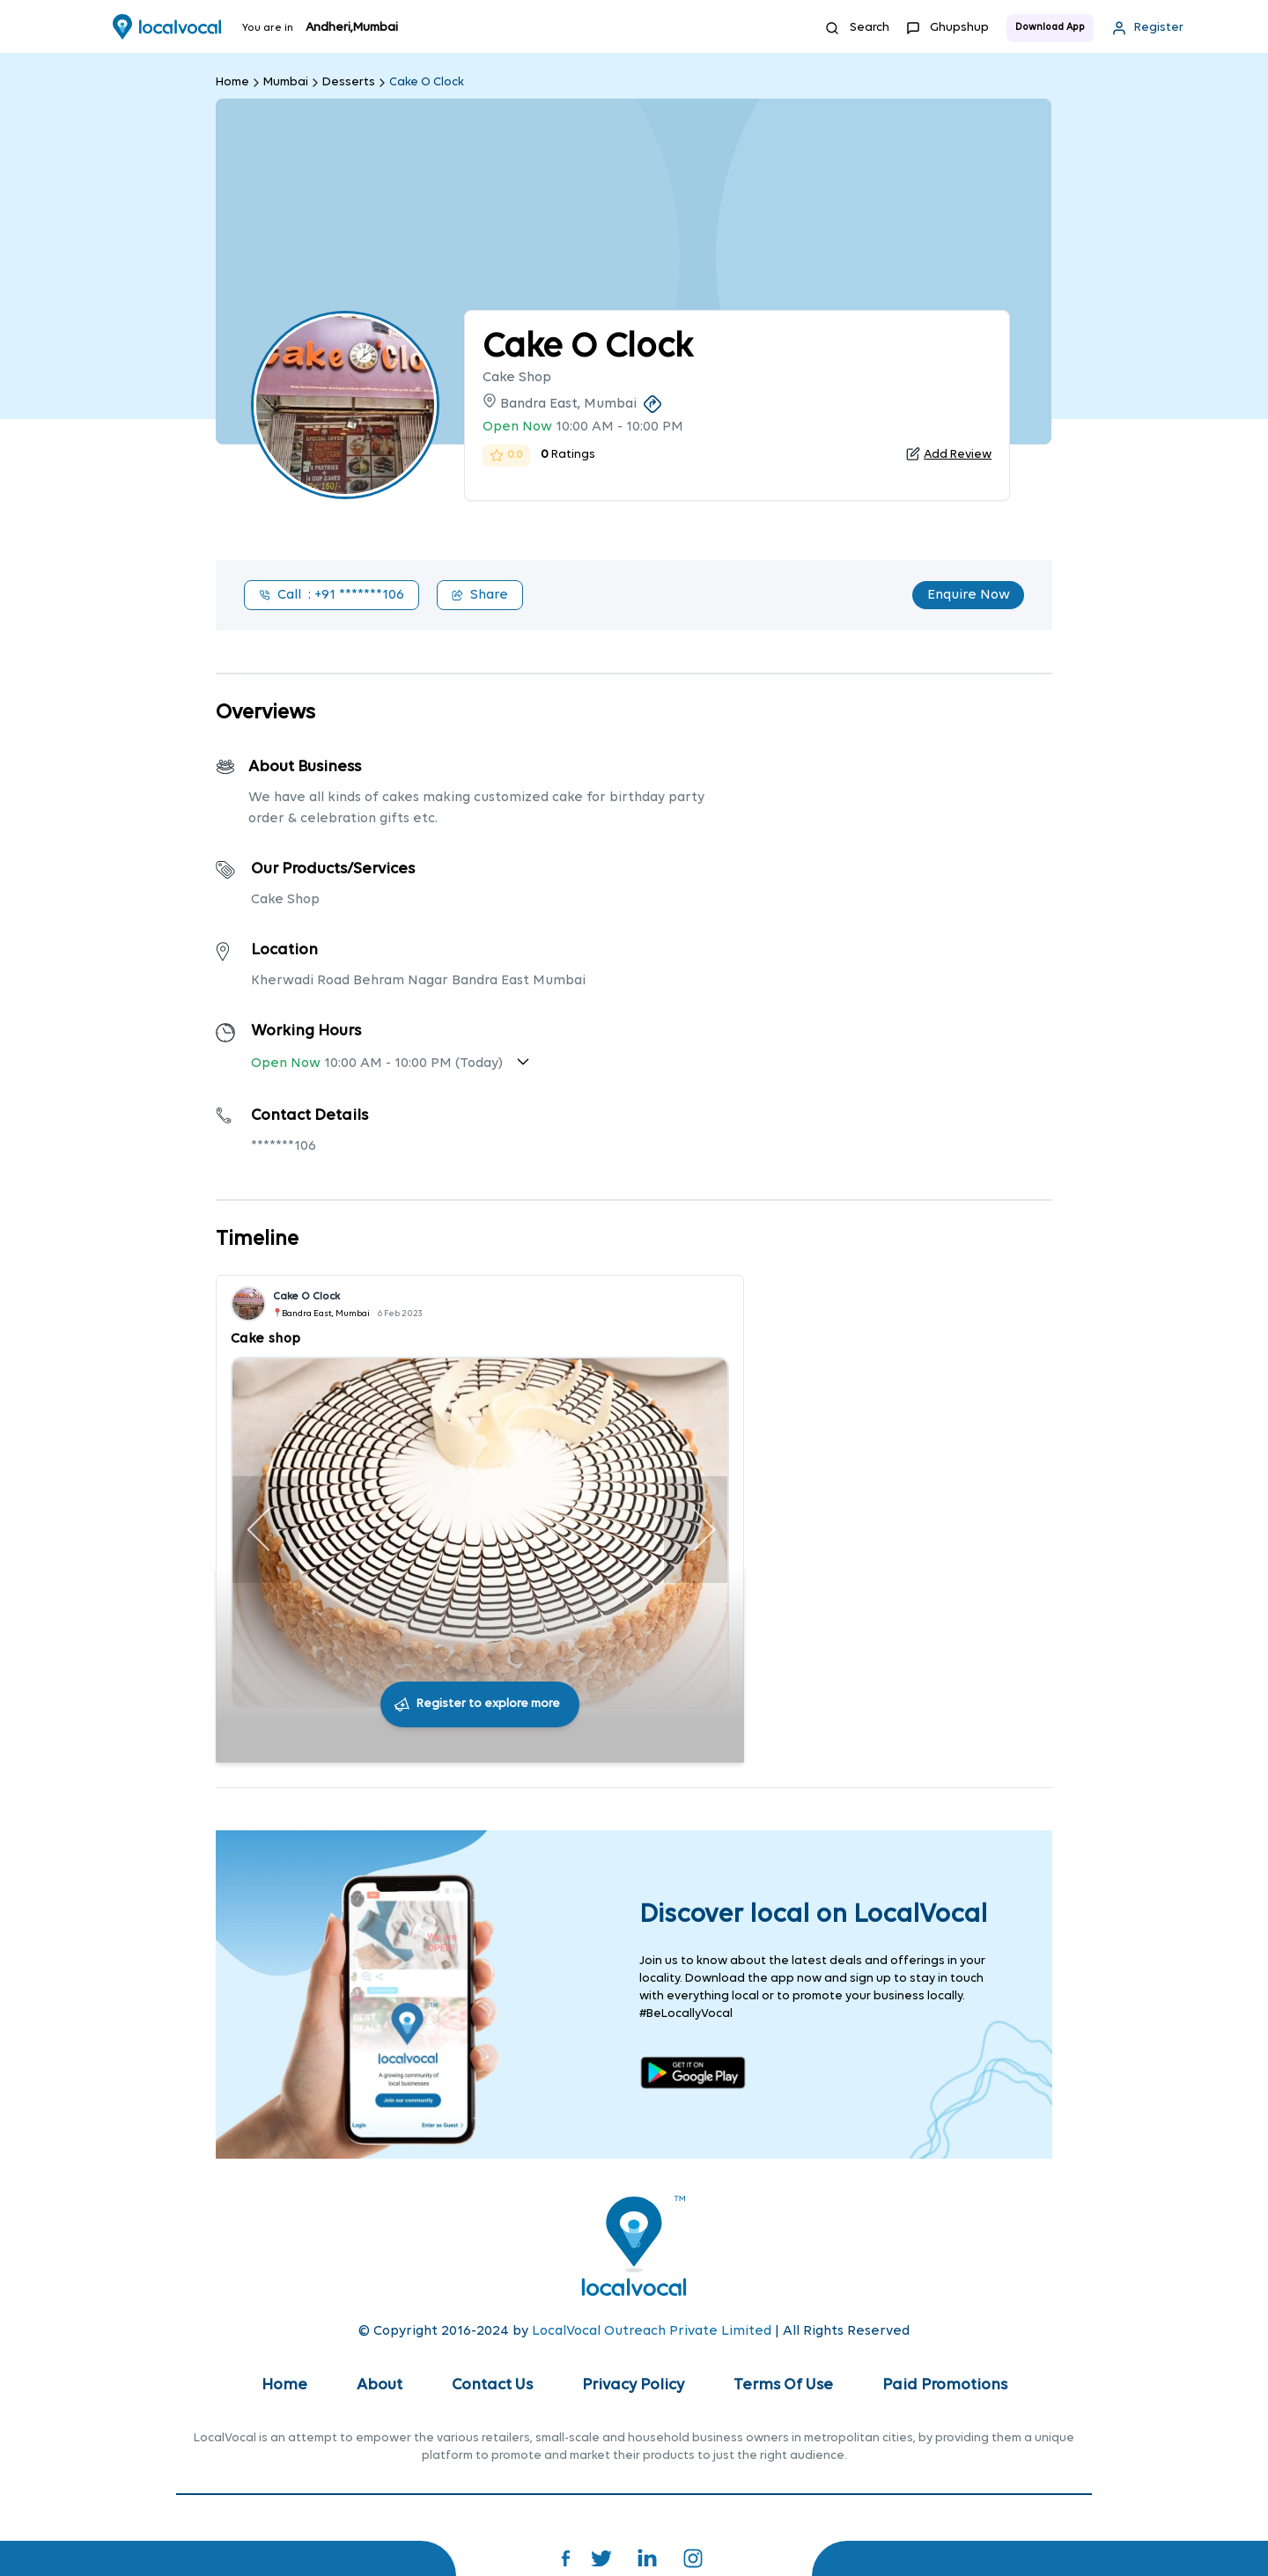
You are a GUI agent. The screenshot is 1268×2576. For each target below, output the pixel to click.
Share (480, 595)
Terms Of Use (783, 2385)
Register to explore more (488, 1704)
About (379, 2385)
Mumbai (285, 82)
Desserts (348, 82)
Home (232, 82)
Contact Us (492, 2385)
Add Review (958, 454)
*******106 (283, 1146)
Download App (1050, 28)
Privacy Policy (633, 2385)
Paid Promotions (944, 2385)
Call (331, 595)
